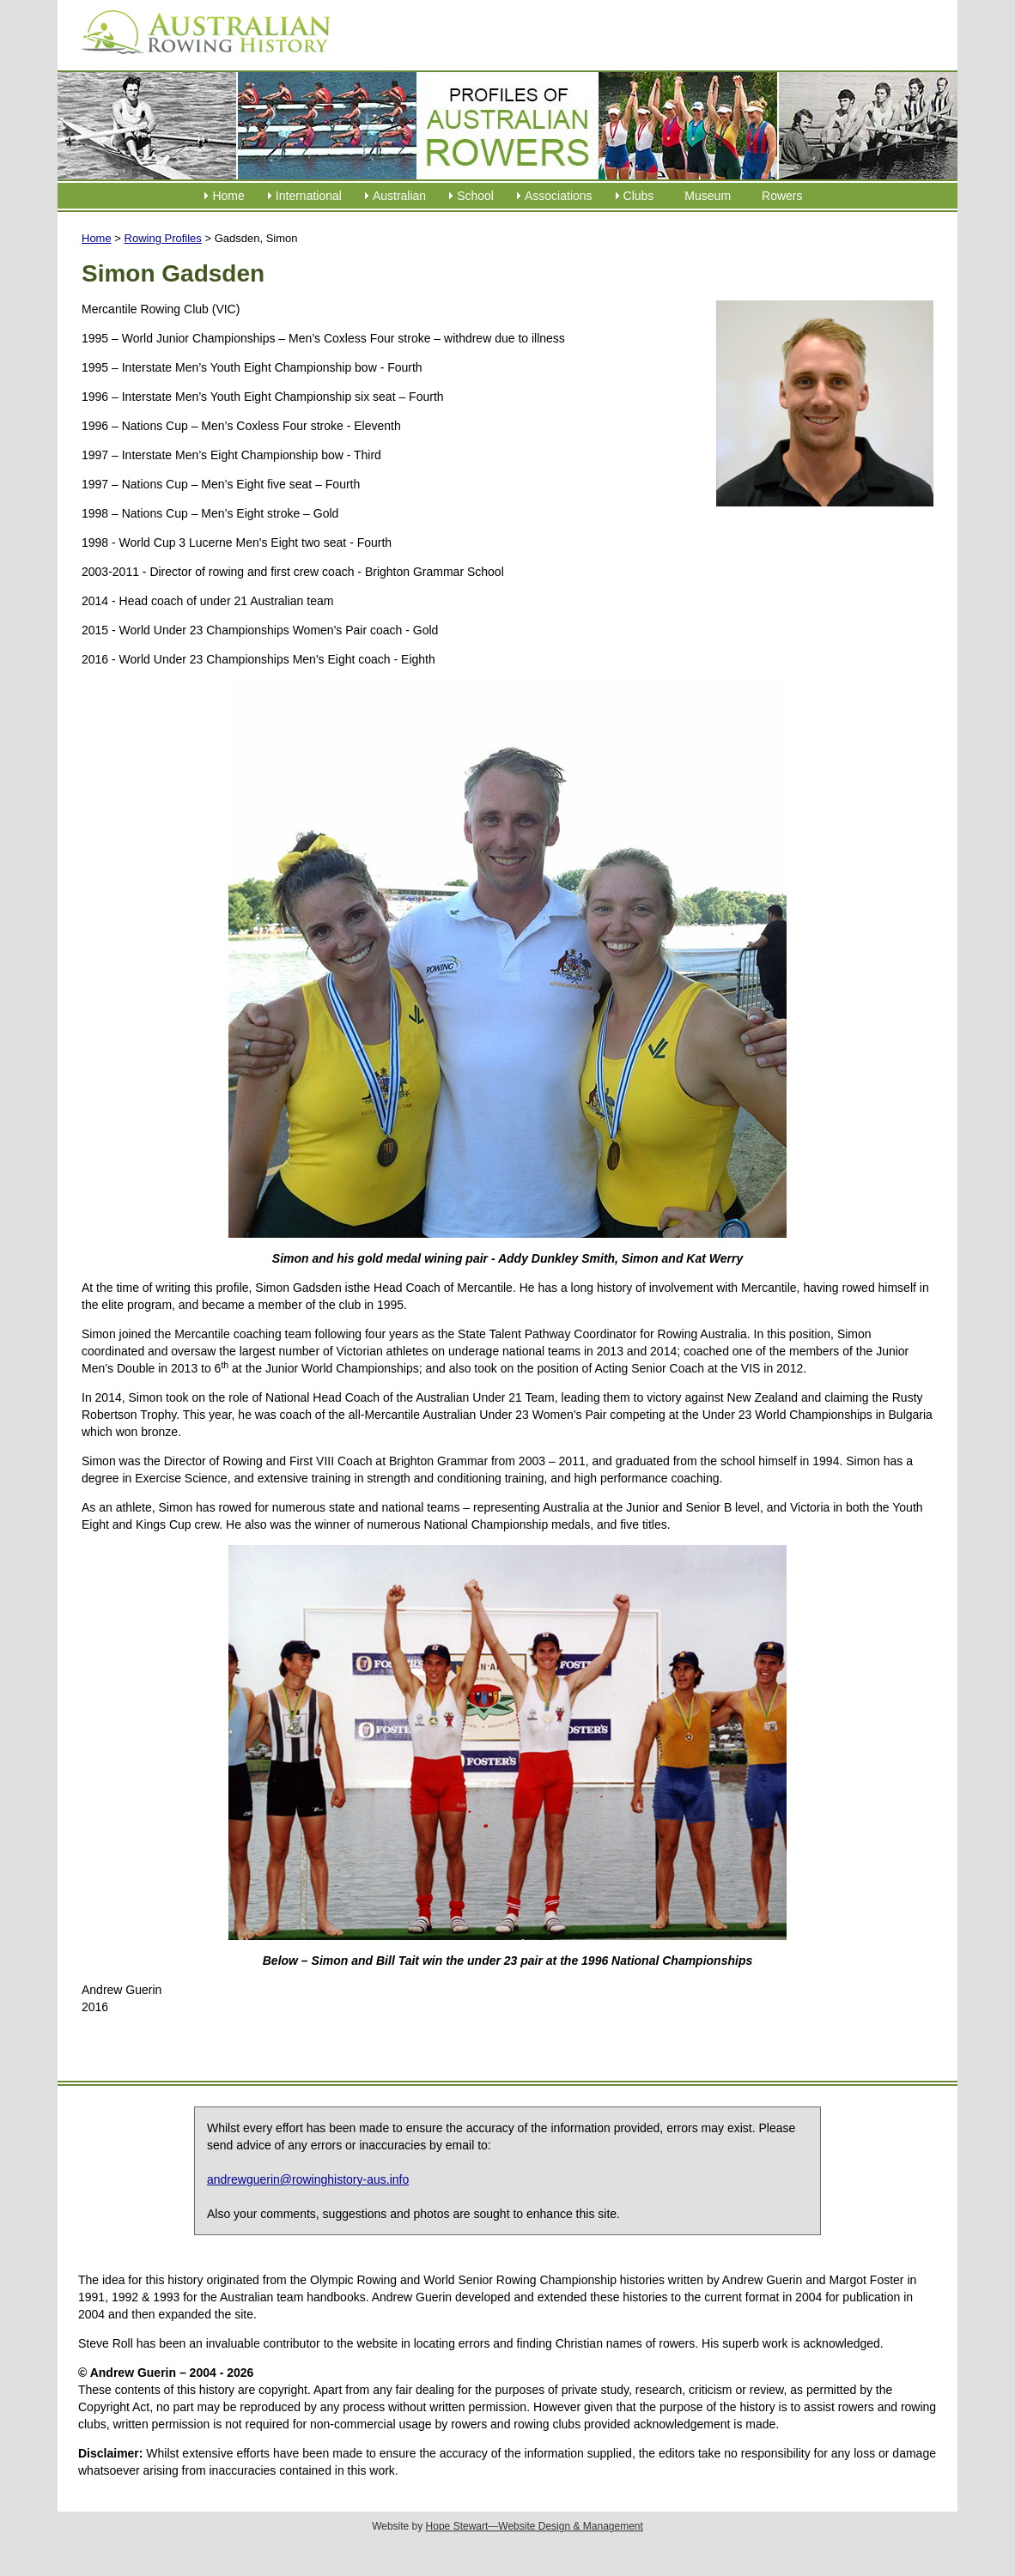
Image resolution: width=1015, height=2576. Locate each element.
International (309, 196)
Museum (707, 196)
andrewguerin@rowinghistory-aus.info (308, 2179)
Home (228, 196)
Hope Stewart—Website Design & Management (534, 2526)
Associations (559, 196)
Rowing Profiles (163, 238)
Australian (399, 196)
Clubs (638, 196)
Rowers (782, 196)
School (475, 196)
